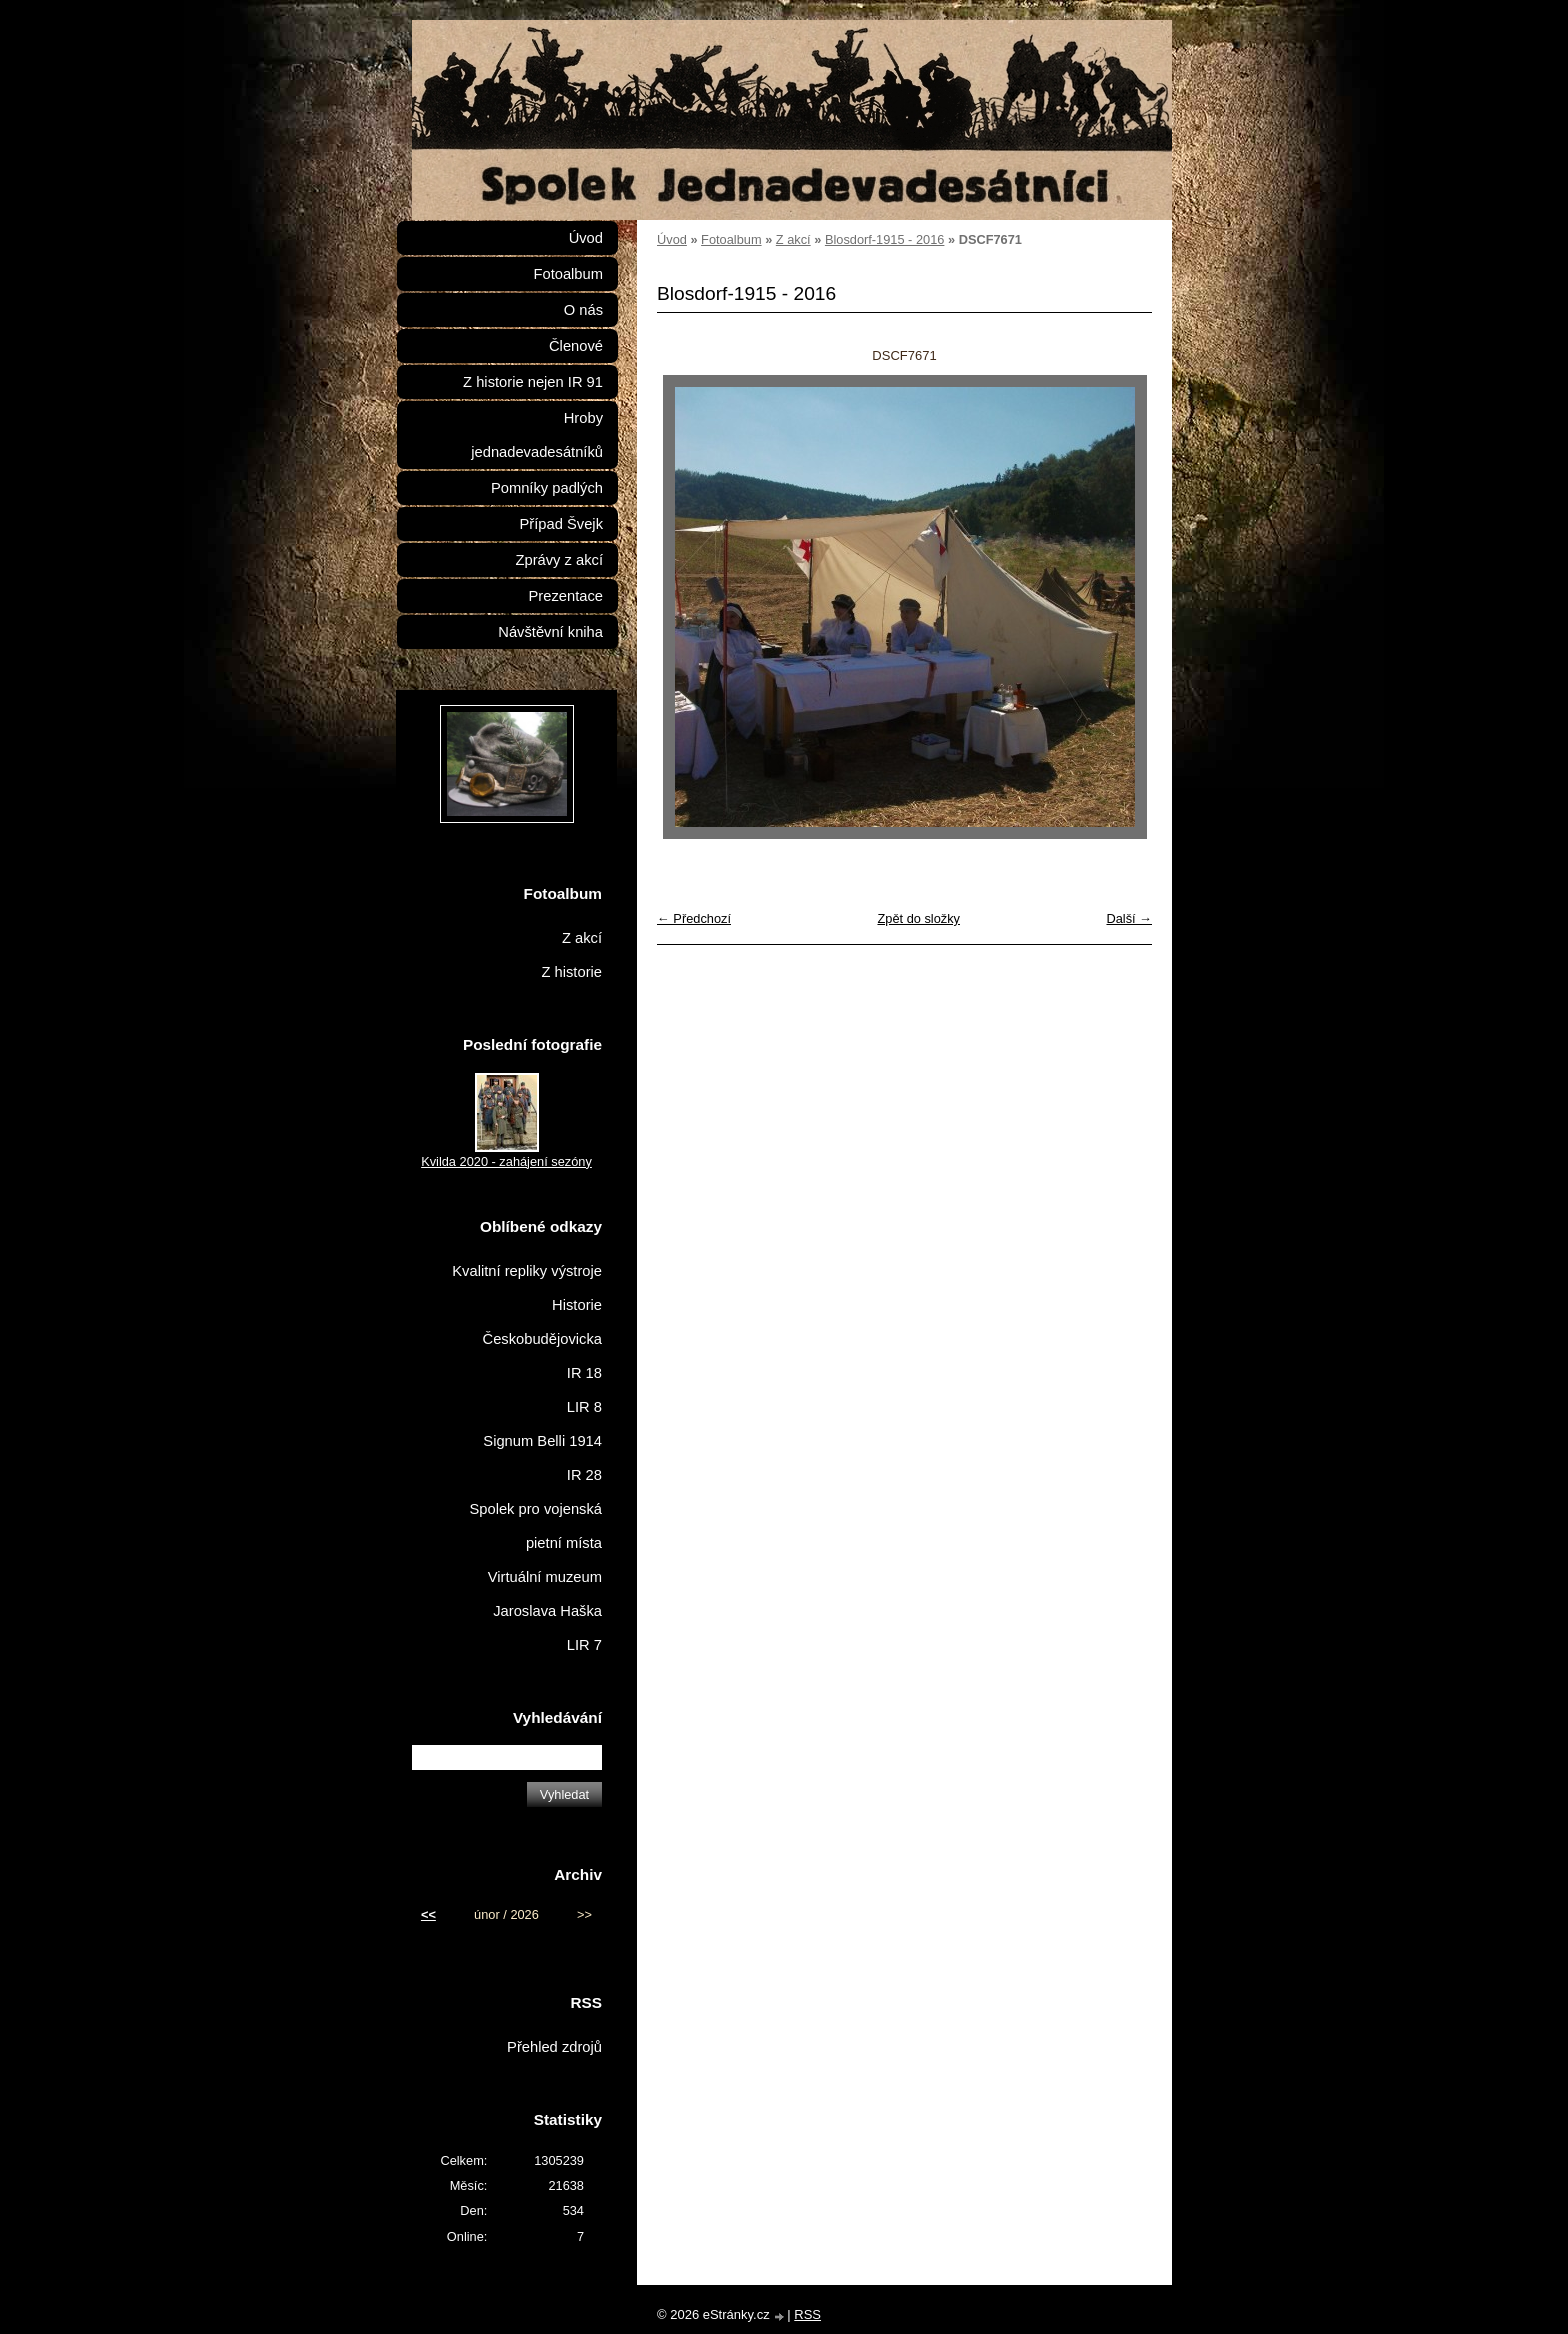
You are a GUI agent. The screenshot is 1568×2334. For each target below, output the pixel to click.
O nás (583, 310)
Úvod (672, 239)
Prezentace (566, 596)
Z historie (571, 972)
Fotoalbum (731, 239)
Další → (1129, 918)
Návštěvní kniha (550, 632)
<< (428, 1914)
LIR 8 (584, 1407)
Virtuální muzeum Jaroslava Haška (545, 1594)
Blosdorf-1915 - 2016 (885, 239)
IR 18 (584, 1373)
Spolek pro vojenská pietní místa (535, 1526)
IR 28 (584, 1475)
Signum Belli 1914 (542, 1441)
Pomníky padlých (547, 488)
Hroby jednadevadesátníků (537, 435)
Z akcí (793, 239)
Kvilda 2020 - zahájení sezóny (506, 1161)
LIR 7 (584, 1645)
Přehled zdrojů (554, 2047)
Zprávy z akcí (559, 560)
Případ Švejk (561, 524)
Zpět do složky (918, 918)
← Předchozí (694, 918)
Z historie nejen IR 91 (533, 382)
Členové (576, 346)
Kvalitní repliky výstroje (527, 1271)
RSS (807, 2314)
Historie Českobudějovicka (542, 1322)
